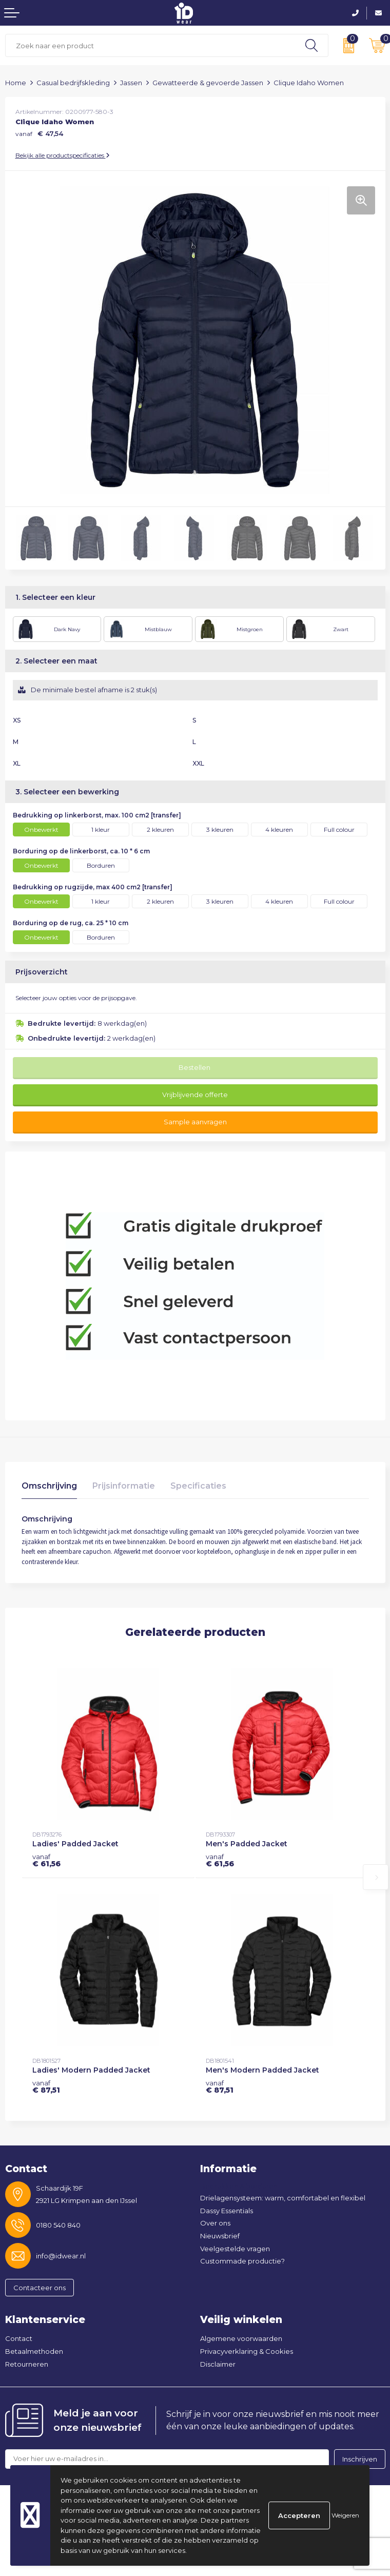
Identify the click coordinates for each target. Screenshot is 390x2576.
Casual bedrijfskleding (73, 83)
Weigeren (345, 2515)
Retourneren (26, 2364)
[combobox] (150, 45)
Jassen (131, 83)
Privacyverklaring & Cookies (246, 2351)
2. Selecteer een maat (56, 661)
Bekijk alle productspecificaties (62, 155)
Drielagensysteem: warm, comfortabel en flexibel (282, 2198)
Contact (18, 2338)
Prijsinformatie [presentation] (123, 1486)
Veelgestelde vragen (235, 2249)
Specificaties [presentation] (198, 1486)
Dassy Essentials (226, 2211)
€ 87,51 (46, 2086)
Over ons (215, 2223)
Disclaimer (218, 2364)
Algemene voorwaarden (241, 2338)
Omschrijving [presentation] (49, 1486)
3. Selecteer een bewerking (67, 791)
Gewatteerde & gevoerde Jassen (207, 83)
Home (15, 83)
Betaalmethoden (34, 2351)
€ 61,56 (46, 1860)
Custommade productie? (242, 2261)
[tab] (49, 1488)
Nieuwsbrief (220, 2236)
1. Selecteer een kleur (55, 597)
